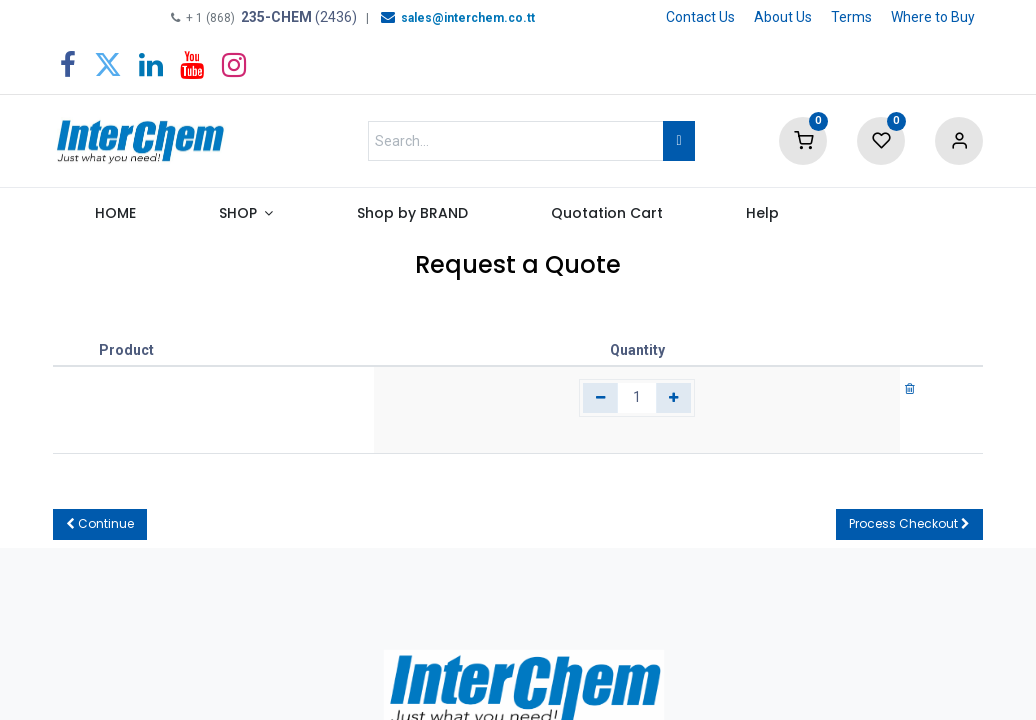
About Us (783, 17)
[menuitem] (115, 218)
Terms (851, 17)
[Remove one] (600, 398)
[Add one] (673, 398)
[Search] (678, 141)
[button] (100, 524)
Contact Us (700, 17)
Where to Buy (933, 17)
